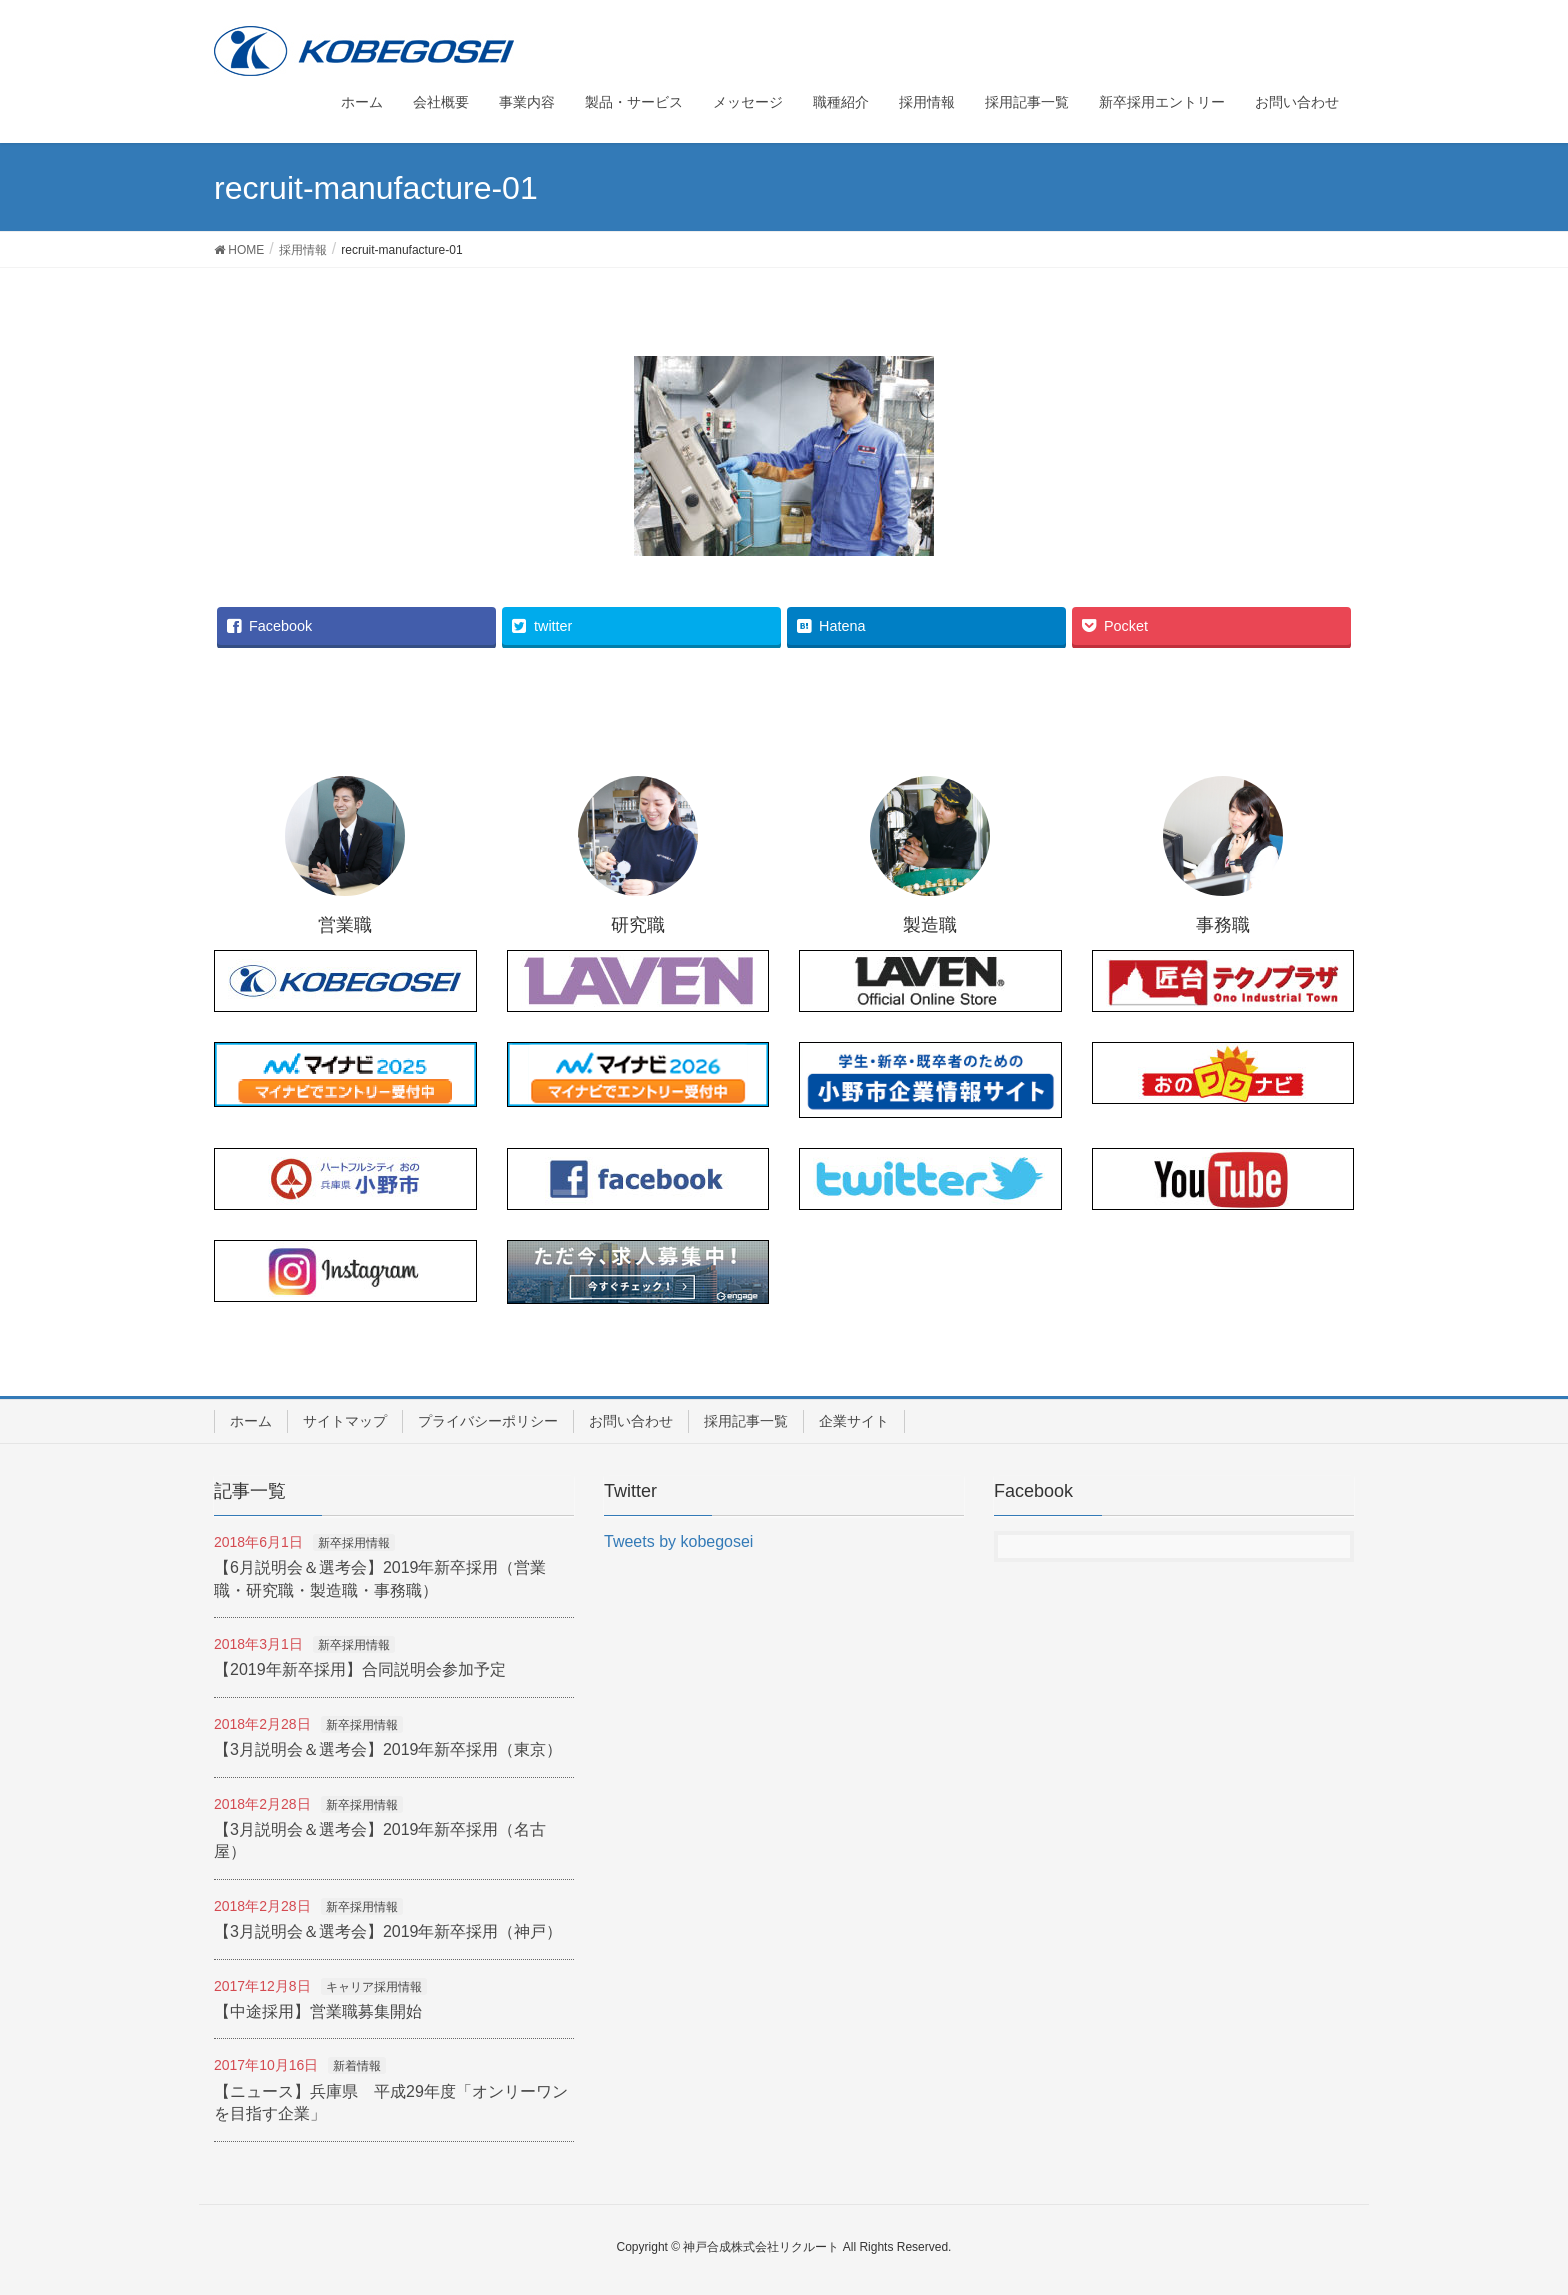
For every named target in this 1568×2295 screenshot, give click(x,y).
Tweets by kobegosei (678, 1541)
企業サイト (854, 1421)
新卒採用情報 (354, 1543)
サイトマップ (345, 1421)
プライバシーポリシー (488, 1421)
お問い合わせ (631, 1421)
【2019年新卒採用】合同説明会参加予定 (360, 1669)
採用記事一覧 (746, 1421)
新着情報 (357, 2066)
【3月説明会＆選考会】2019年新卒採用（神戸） (388, 1931)
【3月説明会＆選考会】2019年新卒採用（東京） (388, 1749)
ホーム (251, 1421)
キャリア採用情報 (374, 1987)
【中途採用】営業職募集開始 (318, 2011)
